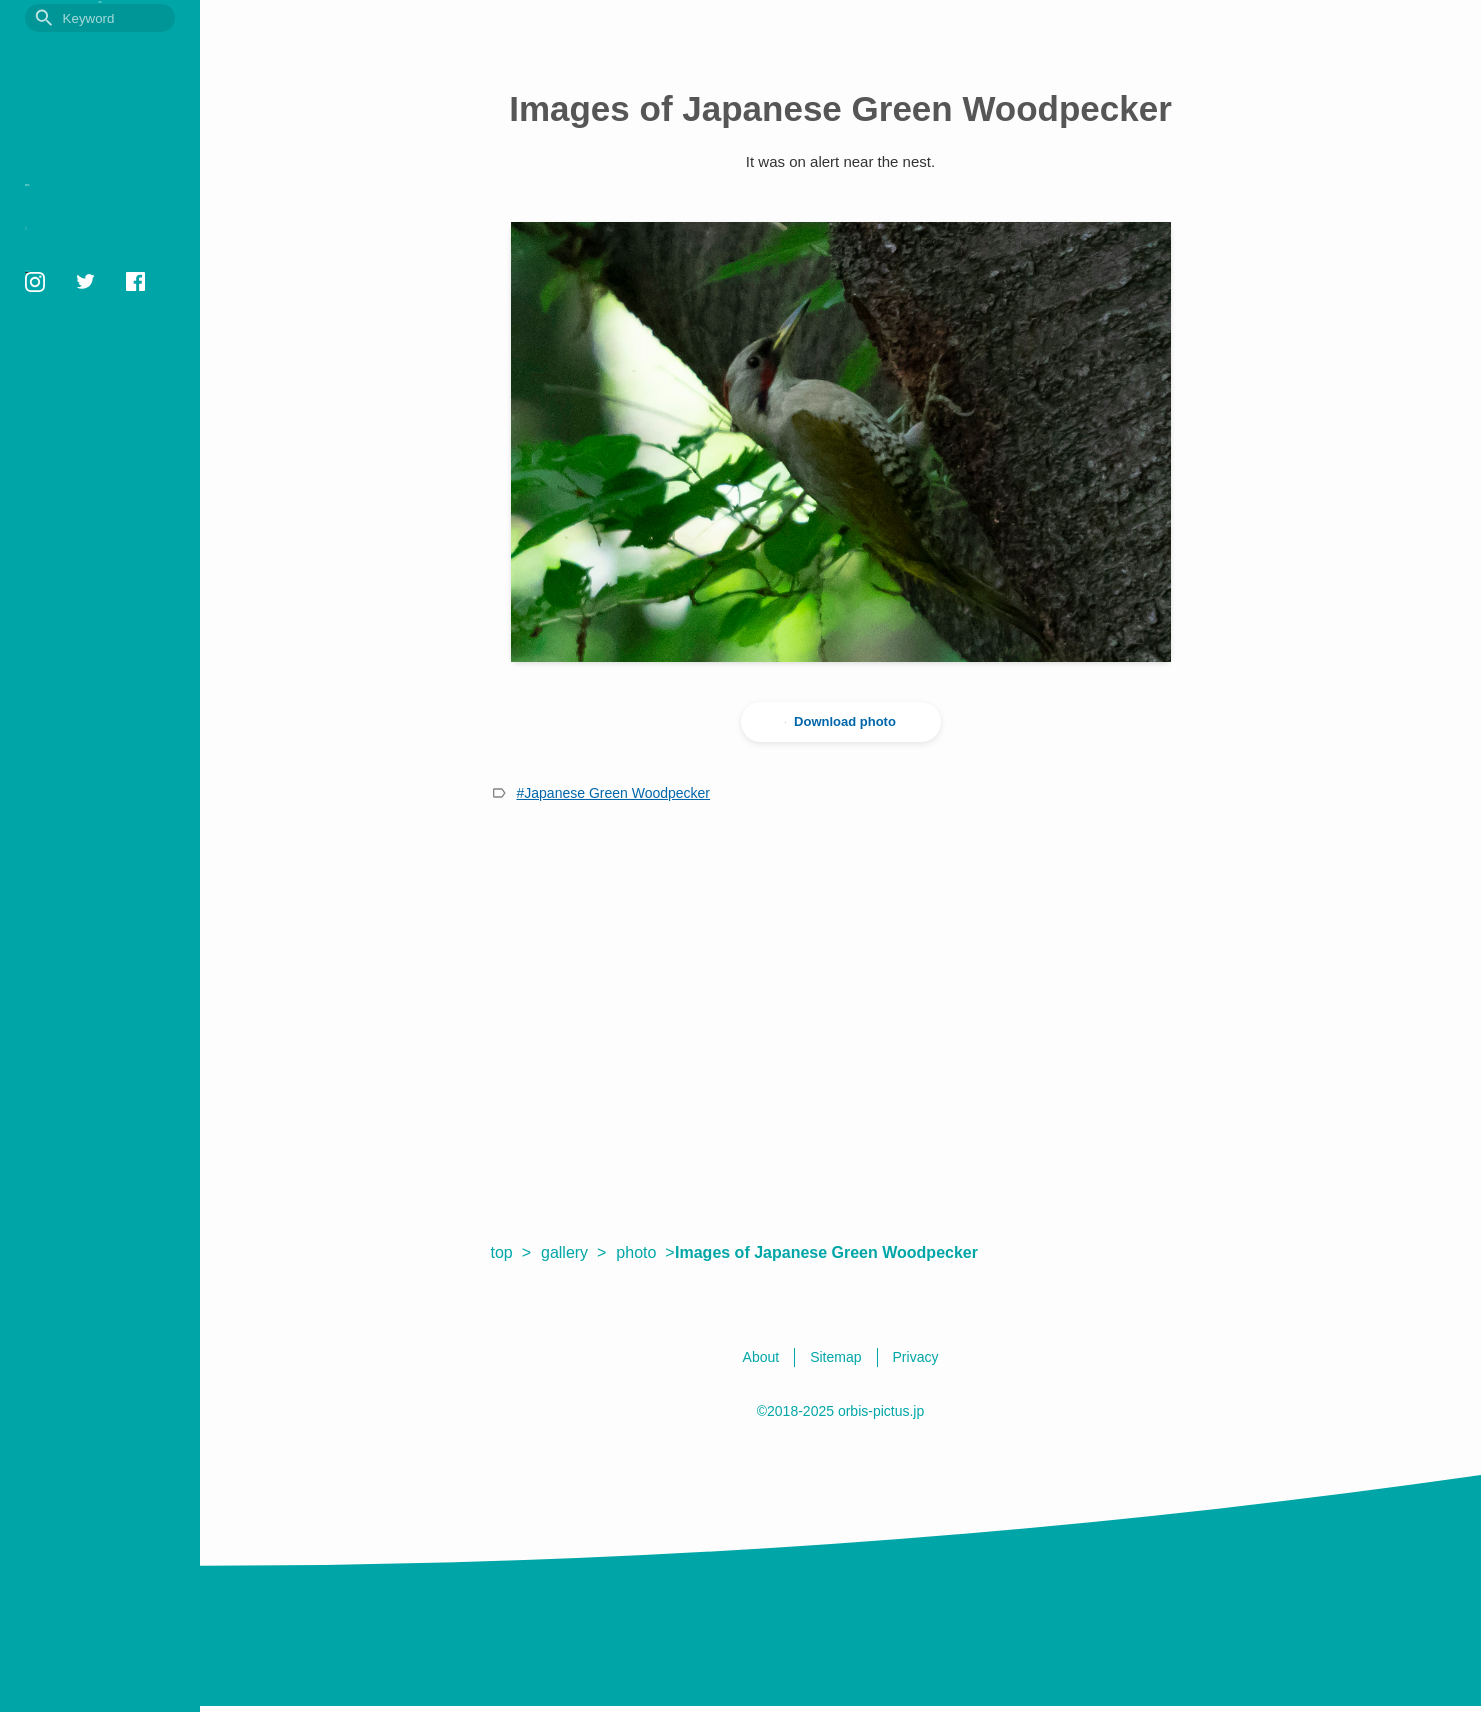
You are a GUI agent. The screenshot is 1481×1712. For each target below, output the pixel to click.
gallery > (573, 1252)
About (39, 286)
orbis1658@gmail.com (85, 410)
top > (511, 1252)
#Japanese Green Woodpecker (614, 793)
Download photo (841, 722)
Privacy (43, 309)
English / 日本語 (64, 354)
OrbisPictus (100, 57)
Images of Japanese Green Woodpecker (836, 1252)
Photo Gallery (80, 226)
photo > (645, 1252)
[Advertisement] (841, 1022)
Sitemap (45, 332)
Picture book (76, 195)
